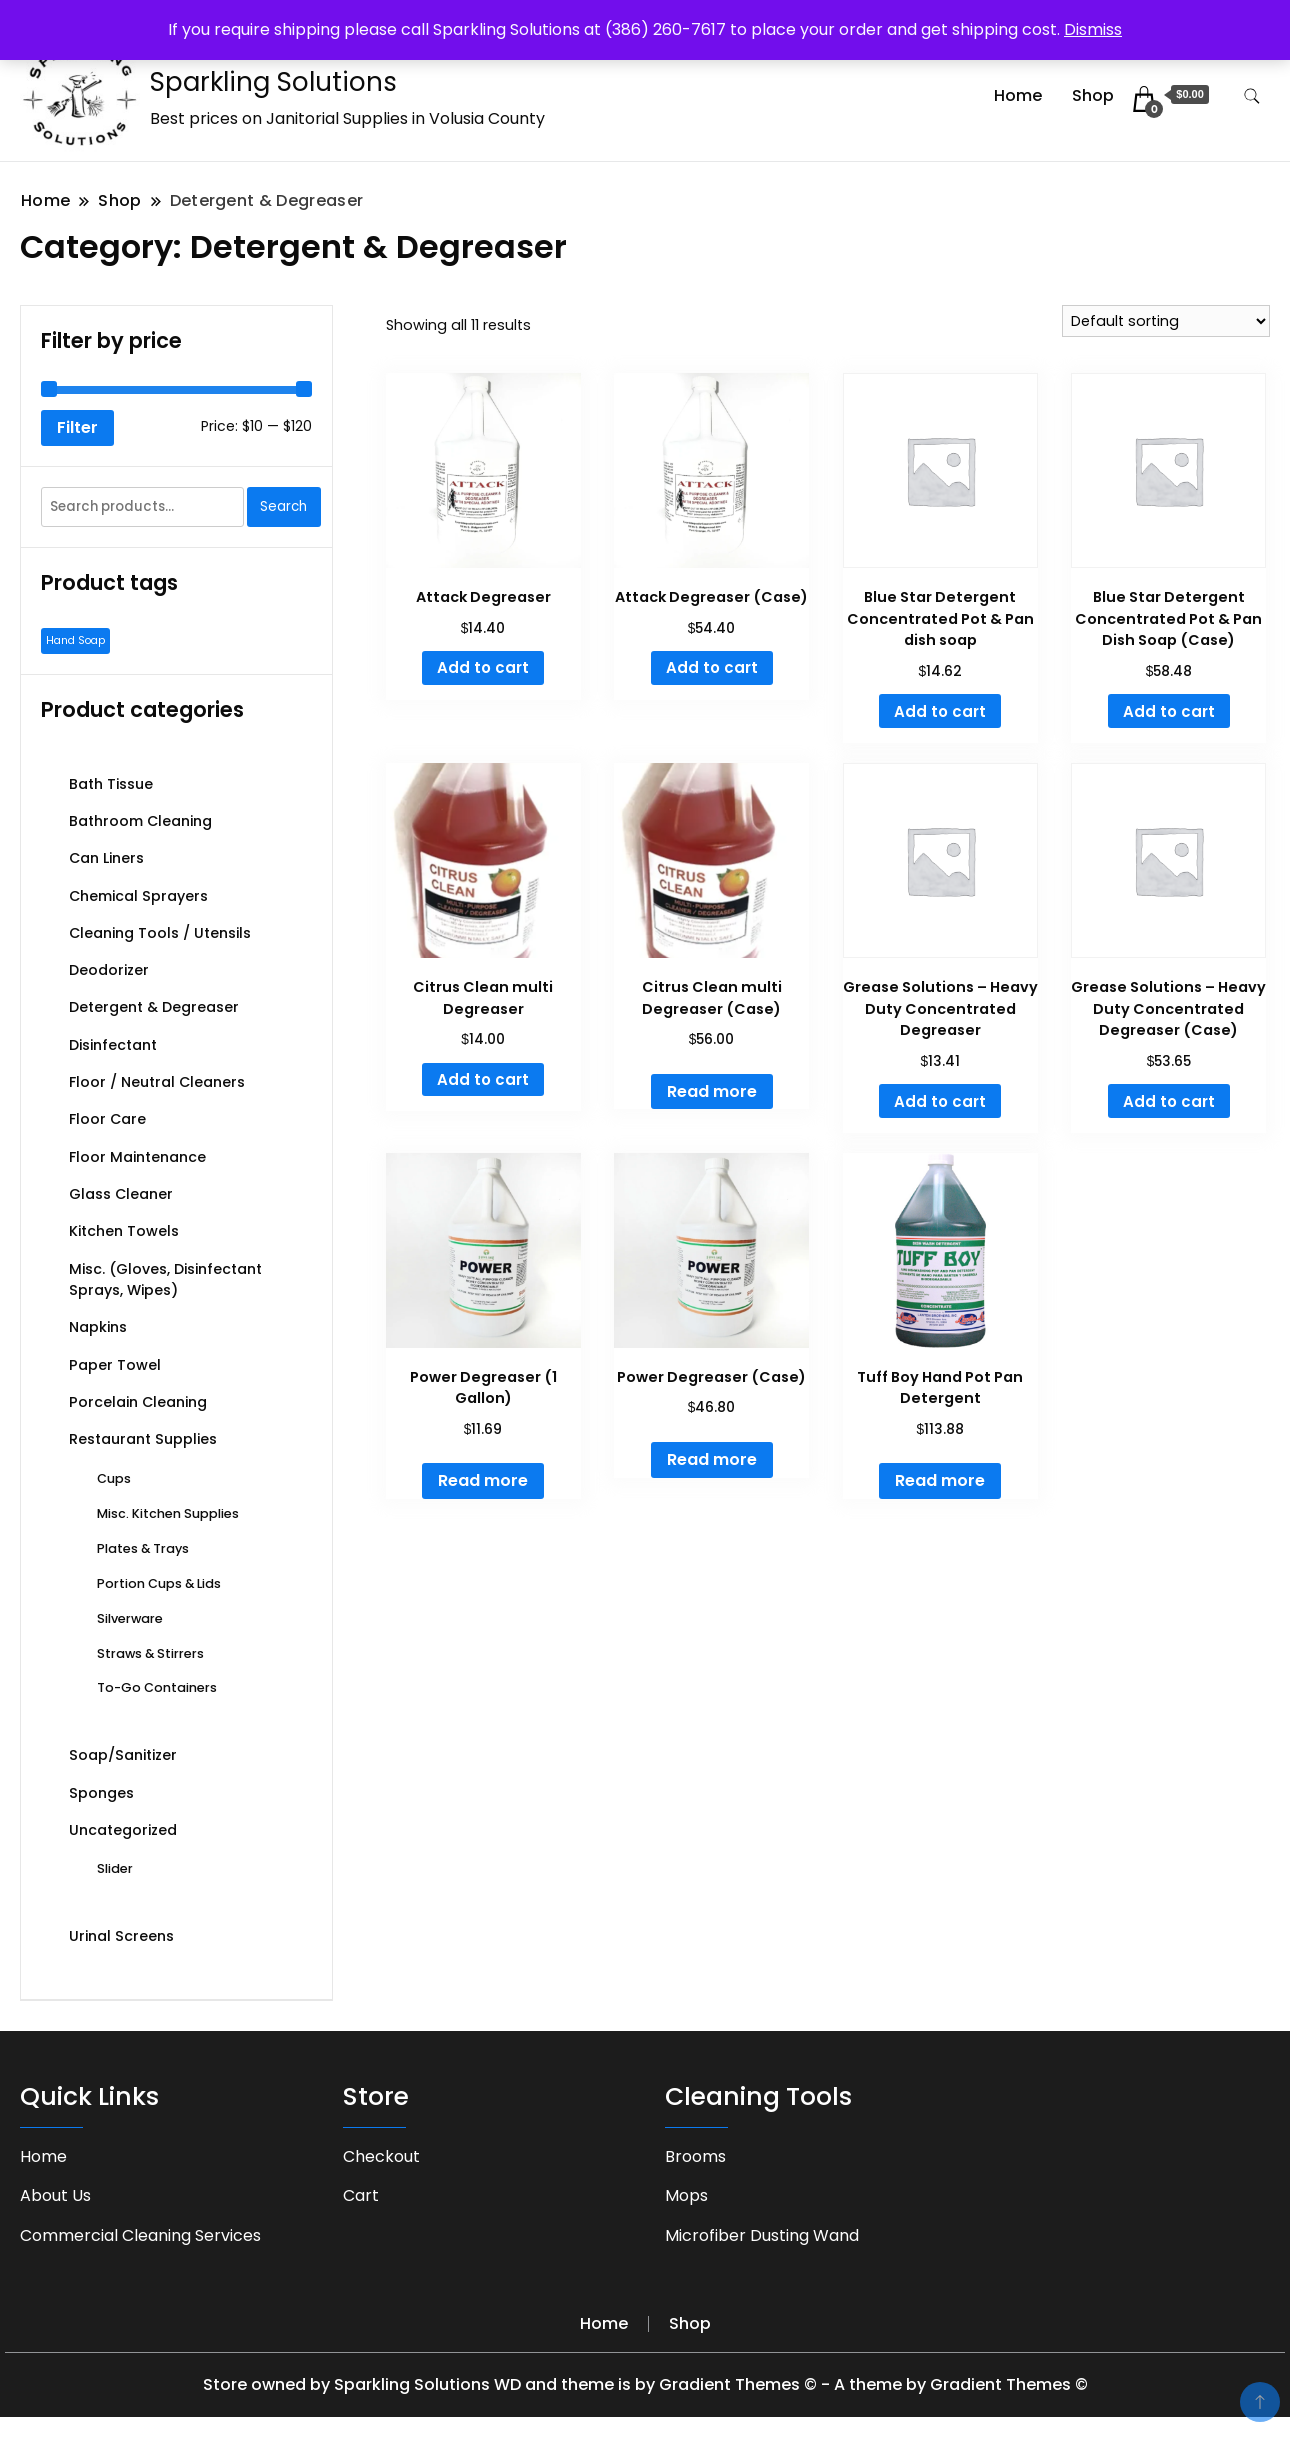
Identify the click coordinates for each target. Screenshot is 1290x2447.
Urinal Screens (121, 1936)
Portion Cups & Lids (159, 1583)
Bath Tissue (111, 784)
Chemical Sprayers (138, 896)
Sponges (101, 1793)
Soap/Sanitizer (123, 1755)
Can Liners (106, 858)
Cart (361, 2195)
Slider (115, 1868)
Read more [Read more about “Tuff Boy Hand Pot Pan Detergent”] (940, 1480)
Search (283, 506)
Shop (1093, 95)
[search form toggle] (1252, 96)
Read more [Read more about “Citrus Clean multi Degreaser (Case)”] (712, 1091)
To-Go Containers (157, 1687)
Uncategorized (123, 1830)
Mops (686, 2195)
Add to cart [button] (483, 667)
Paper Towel (115, 1365)
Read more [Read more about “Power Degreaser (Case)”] (712, 1459)
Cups (114, 1478)
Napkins (98, 1327)
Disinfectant (113, 1045)
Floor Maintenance (137, 1157)
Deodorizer (109, 970)
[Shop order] (1166, 321)
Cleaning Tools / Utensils (160, 933)
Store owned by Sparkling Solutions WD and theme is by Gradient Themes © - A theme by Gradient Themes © (645, 2384)
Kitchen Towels (124, 1231)
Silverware (130, 1618)
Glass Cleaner (121, 1194)
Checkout (381, 2156)
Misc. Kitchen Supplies (168, 1513)
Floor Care (107, 1119)
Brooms (695, 2156)
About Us (55, 2195)
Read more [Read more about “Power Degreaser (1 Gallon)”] (483, 1480)
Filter (77, 427)
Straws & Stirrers (150, 1653)
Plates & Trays (143, 1548)
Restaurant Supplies (143, 1439)
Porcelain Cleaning (138, 1402)
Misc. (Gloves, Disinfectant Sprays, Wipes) (165, 1279)
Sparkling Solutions (273, 82)
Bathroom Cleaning (140, 821)
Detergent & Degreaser (154, 1007)
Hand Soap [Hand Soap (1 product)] (75, 640)
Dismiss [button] (1093, 29)
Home (1018, 95)
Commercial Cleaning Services (140, 2235)
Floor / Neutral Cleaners (157, 1082)
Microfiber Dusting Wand (762, 2235)
